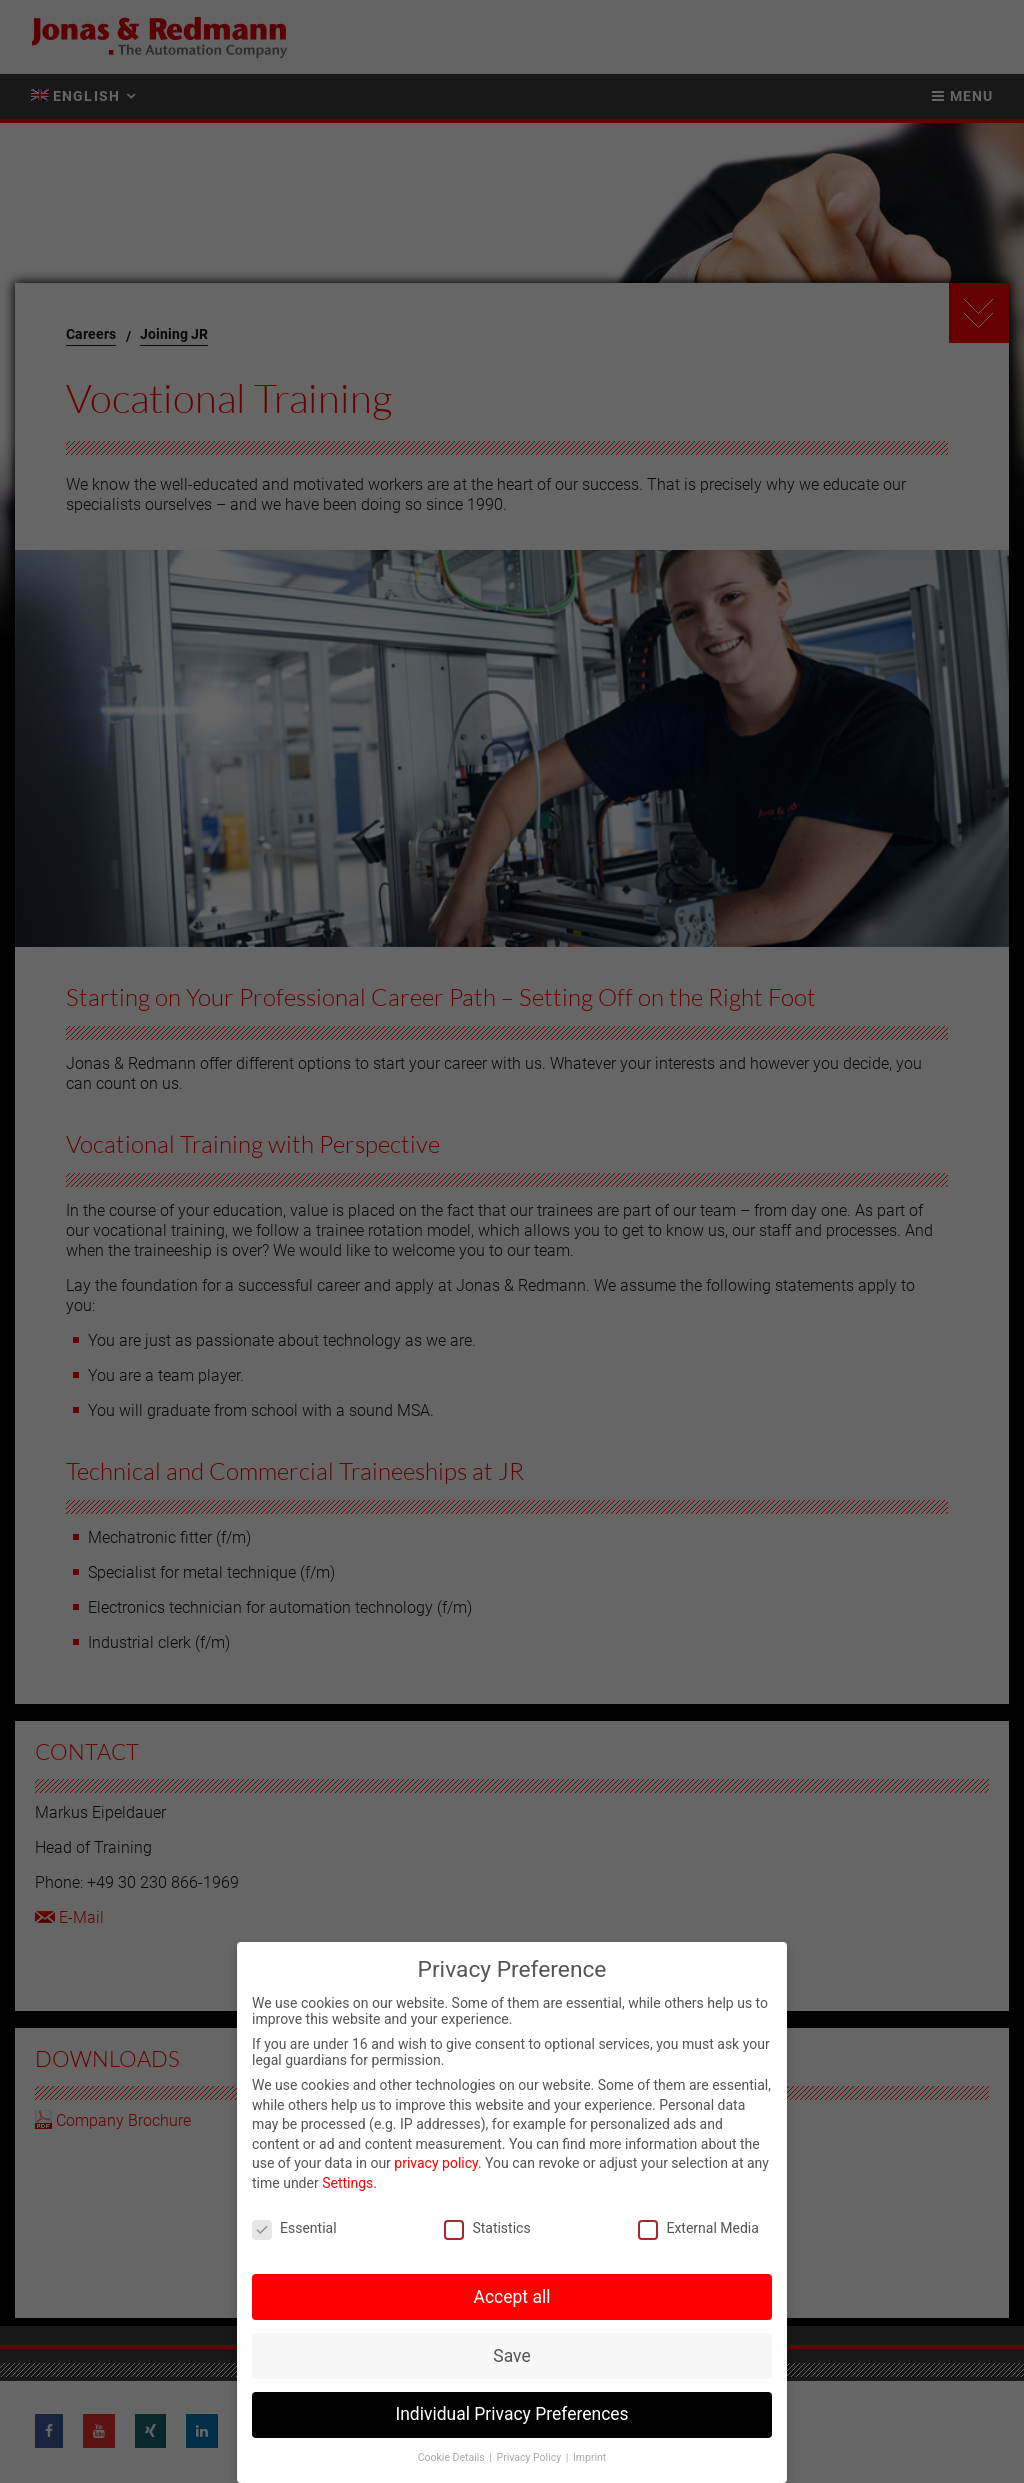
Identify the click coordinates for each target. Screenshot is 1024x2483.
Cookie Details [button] (453, 2457)
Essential (294, 2228)
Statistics (487, 2228)
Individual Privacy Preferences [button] (511, 2414)
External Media (698, 2228)
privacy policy (436, 2163)
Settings (347, 2183)
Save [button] (511, 2356)
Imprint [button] (589, 2457)
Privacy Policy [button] (530, 2457)
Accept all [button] (512, 2297)
